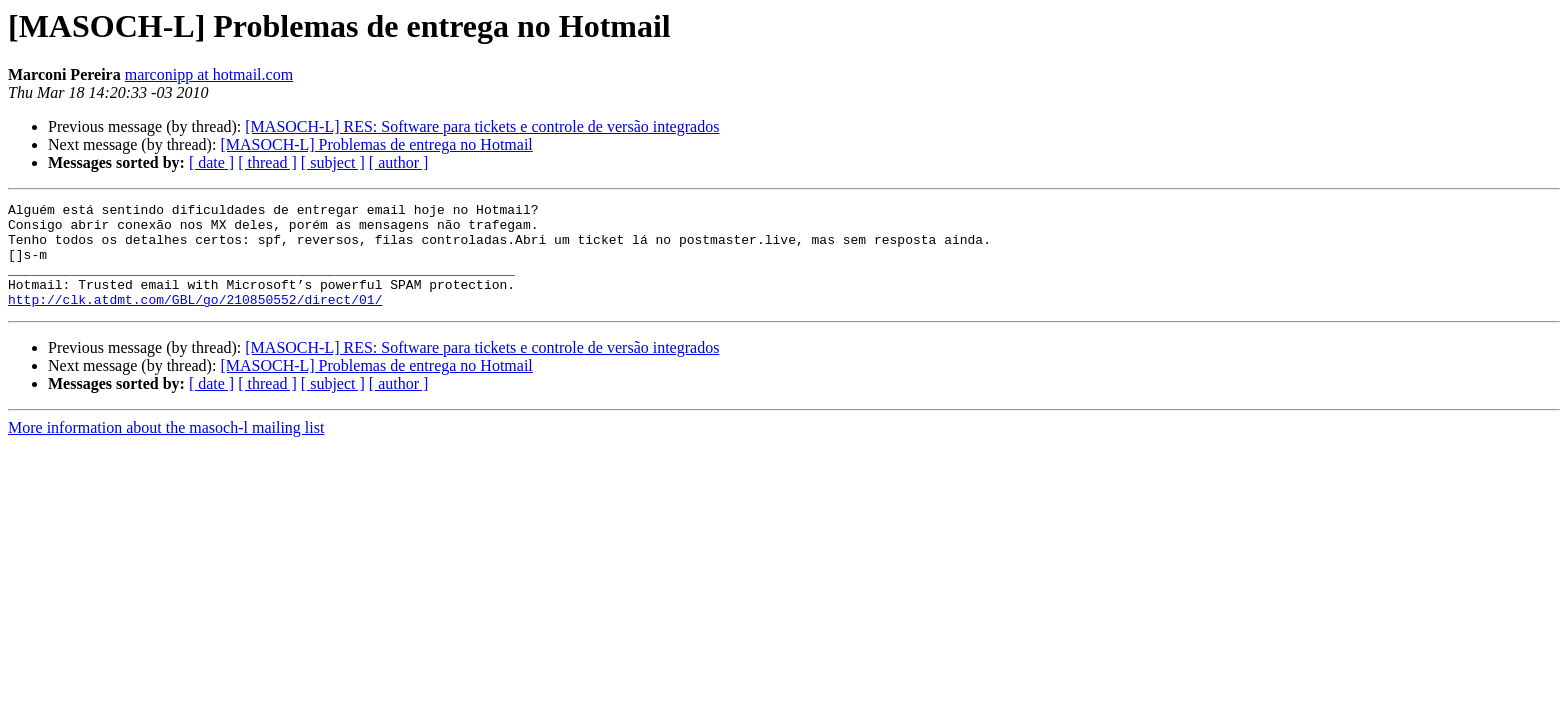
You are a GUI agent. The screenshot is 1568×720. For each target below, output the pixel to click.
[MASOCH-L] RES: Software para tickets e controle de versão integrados (482, 126)
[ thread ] (267, 162)
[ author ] (399, 162)
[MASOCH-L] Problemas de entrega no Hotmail (376, 144)
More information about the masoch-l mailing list (166, 448)
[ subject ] (333, 162)
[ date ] (211, 162)
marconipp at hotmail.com (209, 74)
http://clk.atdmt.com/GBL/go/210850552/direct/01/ (195, 320)
